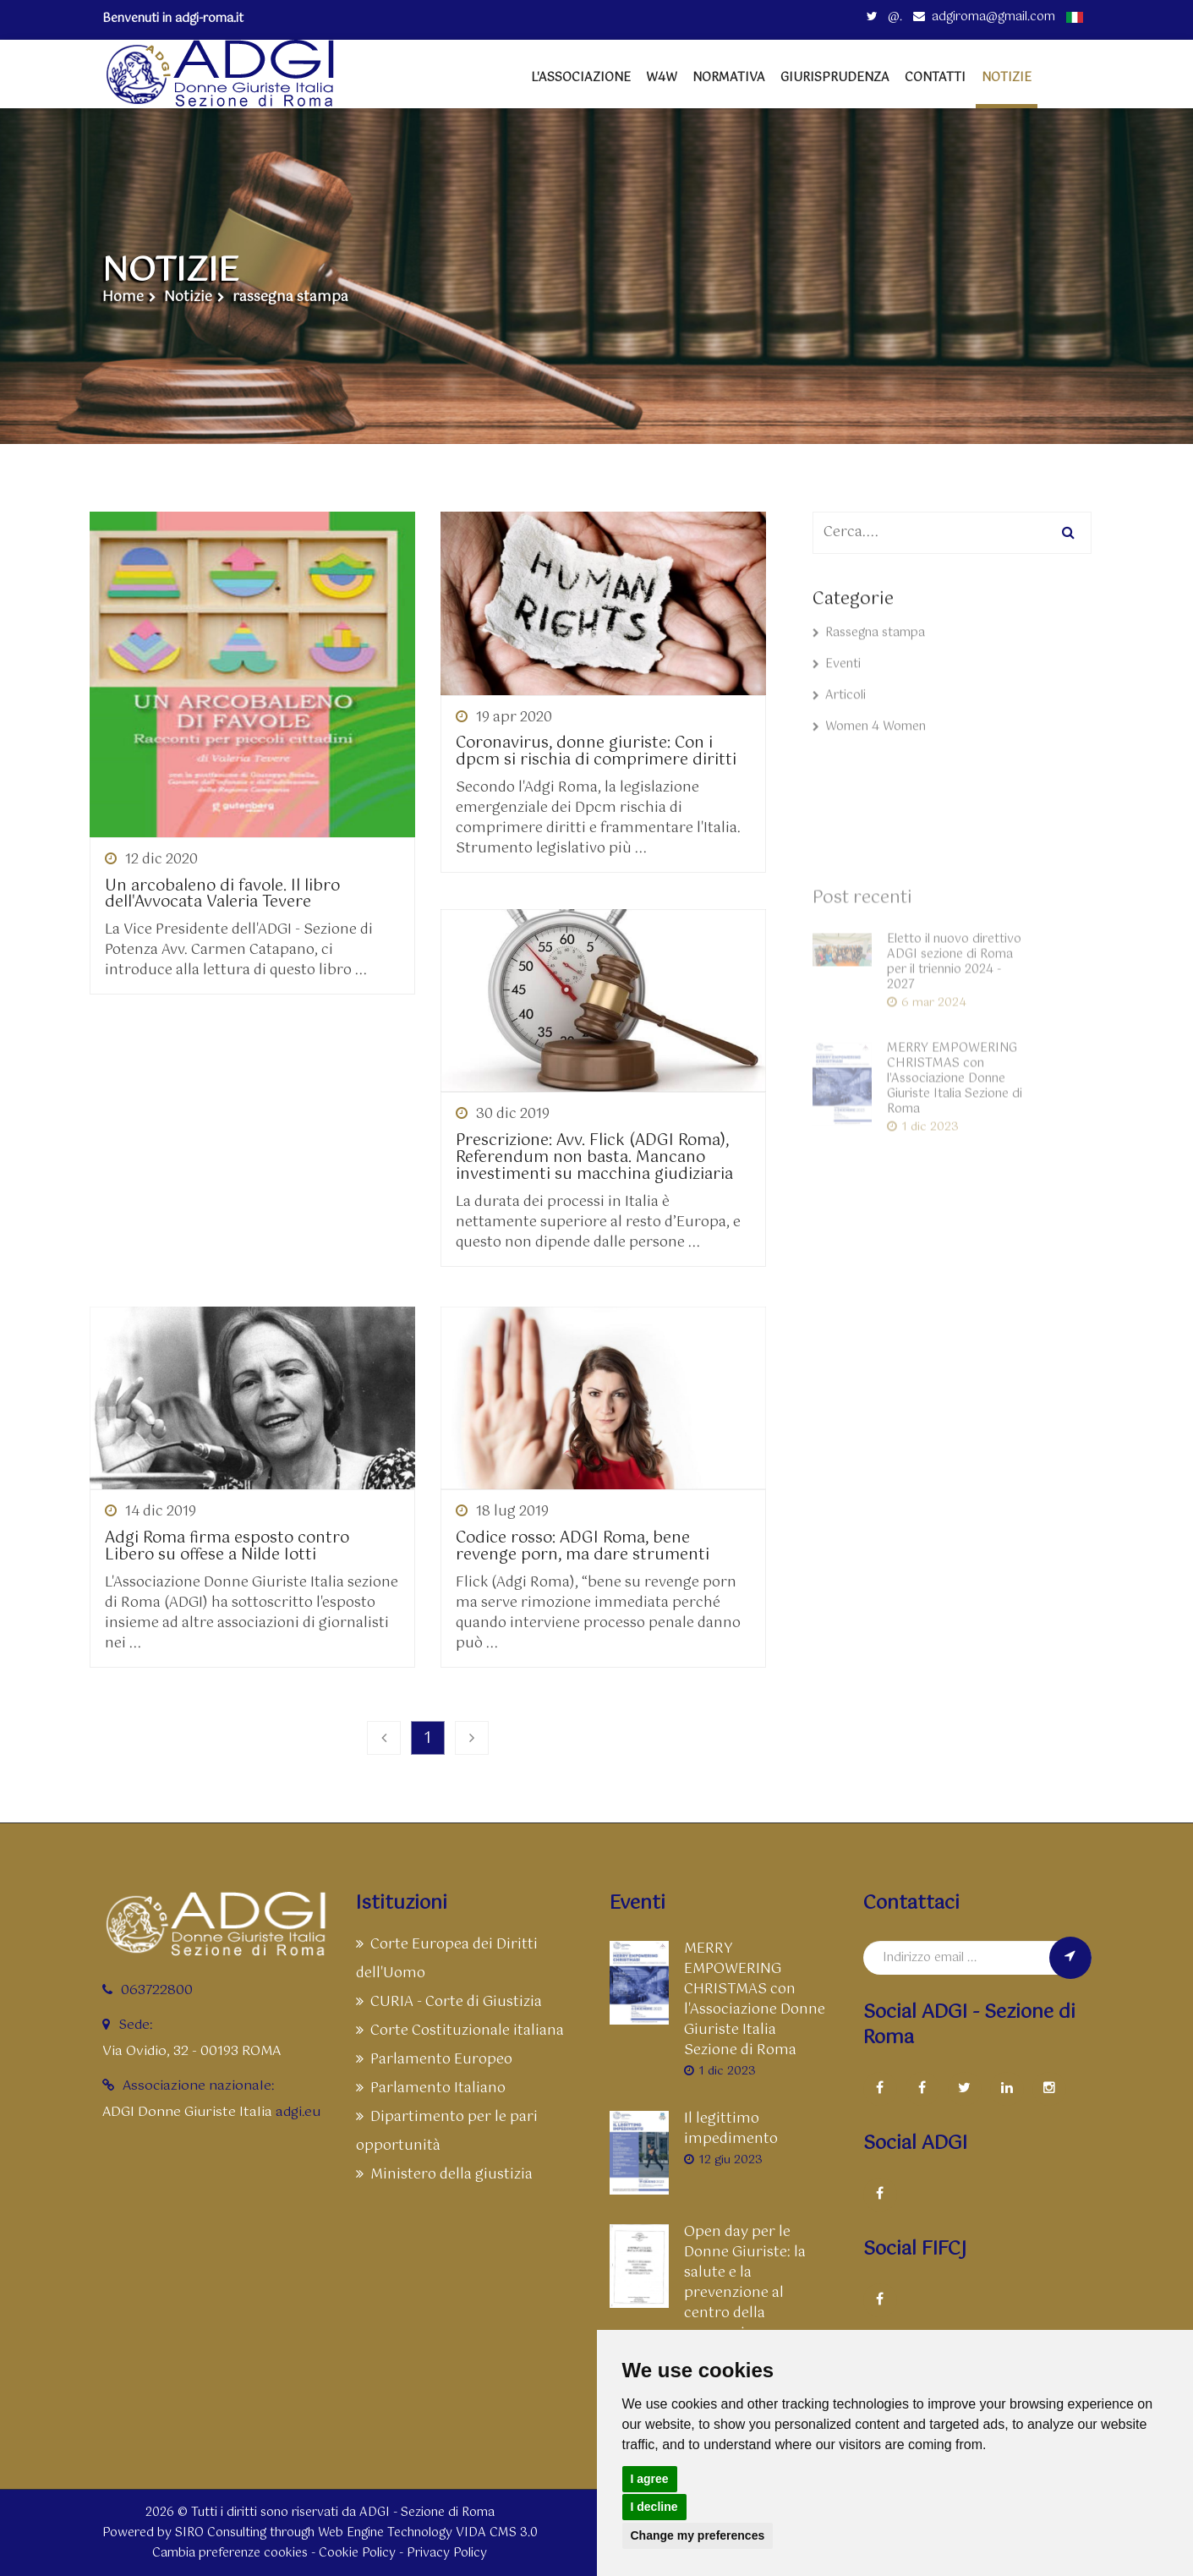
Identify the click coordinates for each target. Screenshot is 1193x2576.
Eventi (837, 681)
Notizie (188, 298)
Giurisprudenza (834, 78)
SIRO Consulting (220, 2533)
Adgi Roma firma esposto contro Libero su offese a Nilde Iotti (227, 1548)
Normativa (728, 78)
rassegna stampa (290, 298)
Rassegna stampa (869, 649)
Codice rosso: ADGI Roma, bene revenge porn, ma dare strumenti (582, 1548)
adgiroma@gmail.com (984, 16)
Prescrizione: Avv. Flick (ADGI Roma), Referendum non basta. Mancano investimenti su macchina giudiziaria (594, 1158)
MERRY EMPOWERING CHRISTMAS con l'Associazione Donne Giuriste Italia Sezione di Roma (754, 2000)
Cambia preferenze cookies (230, 2553)
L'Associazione (581, 78)
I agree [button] (650, 2479)
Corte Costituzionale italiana (460, 2031)
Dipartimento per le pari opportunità (447, 2131)
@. (884, 16)
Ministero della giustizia (444, 2174)
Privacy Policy (447, 2553)
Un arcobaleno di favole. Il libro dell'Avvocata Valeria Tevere (222, 896)
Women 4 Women (869, 743)
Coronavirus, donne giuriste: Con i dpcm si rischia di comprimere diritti (596, 753)
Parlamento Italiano (431, 2088)
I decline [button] (654, 2506)
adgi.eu (298, 2112)
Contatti (935, 78)
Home (123, 298)
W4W (661, 78)
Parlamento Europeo (434, 2059)
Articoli (839, 712)
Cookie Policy (357, 2553)
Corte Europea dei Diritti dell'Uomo (447, 1959)
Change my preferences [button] (698, 2535)
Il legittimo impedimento (731, 2129)
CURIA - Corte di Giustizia (449, 2002)
